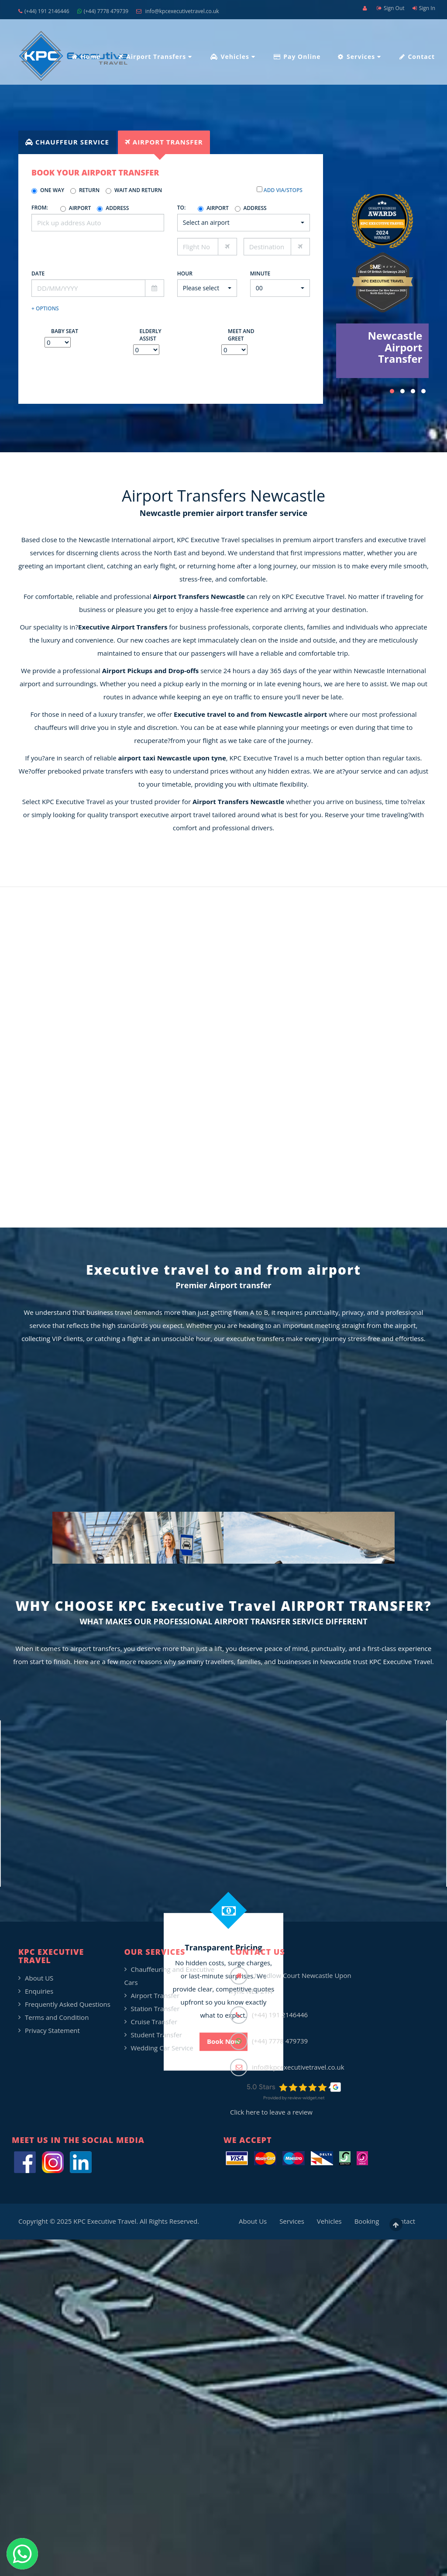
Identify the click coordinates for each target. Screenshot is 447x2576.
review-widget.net (306, 2098)
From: (39, 207)
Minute (260, 273)
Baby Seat (64, 331)
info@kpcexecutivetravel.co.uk (177, 11)
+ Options (45, 308)
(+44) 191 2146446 (43, 11)
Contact (417, 56)
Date (38, 273)
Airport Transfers (155, 56)
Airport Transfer (155, 1995)
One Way (47, 190)
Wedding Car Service (162, 2047)
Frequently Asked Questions (67, 2004)
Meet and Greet (241, 334)
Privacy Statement (52, 2030)
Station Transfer (155, 2008)
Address (113, 208)
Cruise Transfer (154, 2021)
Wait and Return (134, 190)
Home (86, 56)
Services (359, 56)
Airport (75, 208)
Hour (185, 273)
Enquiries (39, 1991)
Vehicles (232, 56)
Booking (366, 2221)
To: (181, 207)
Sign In (424, 8)
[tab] (67, 142)
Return (85, 190)
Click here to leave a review (271, 2112)
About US (39, 1978)
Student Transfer (156, 2034)
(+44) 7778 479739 (103, 11)
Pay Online (297, 56)
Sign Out (391, 8)
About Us (253, 2221)
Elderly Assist (151, 334)
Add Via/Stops (282, 190)
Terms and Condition (57, 2017)
